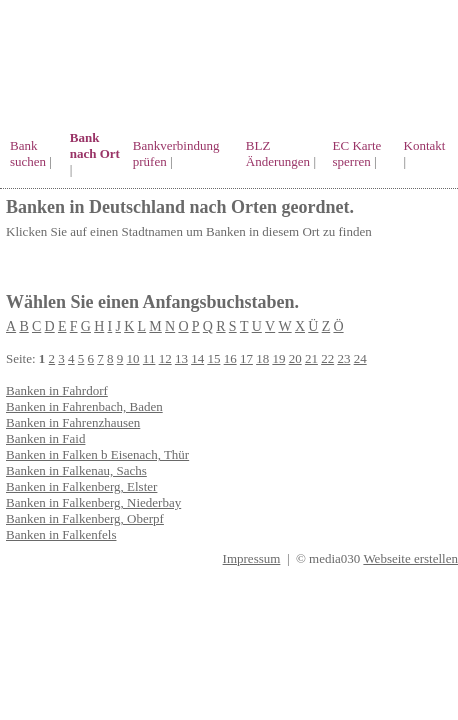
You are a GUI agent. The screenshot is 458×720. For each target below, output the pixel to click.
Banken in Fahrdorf (57, 390)
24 (360, 358)
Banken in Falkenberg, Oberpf (85, 518)
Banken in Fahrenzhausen (73, 422)
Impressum (252, 558)
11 (149, 358)
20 (295, 358)
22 (327, 358)
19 (278, 358)
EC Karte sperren (357, 153)
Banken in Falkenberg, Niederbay (93, 502)
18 (262, 358)
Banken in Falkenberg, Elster (81, 486)
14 (197, 358)
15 (213, 358)
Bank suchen (28, 153)
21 (311, 358)
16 (230, 358)
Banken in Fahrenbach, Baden (84, 406)
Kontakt (425, 145)
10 (133, 358)
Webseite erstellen (410, 558)
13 (181, 358)
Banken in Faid (45, 438)
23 (343, 358)
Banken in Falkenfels (61, 534)
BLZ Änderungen (278, 153)
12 (165, 358)
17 (246, 358)
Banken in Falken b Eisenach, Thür (97, 454)
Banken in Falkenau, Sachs (76, 470)
